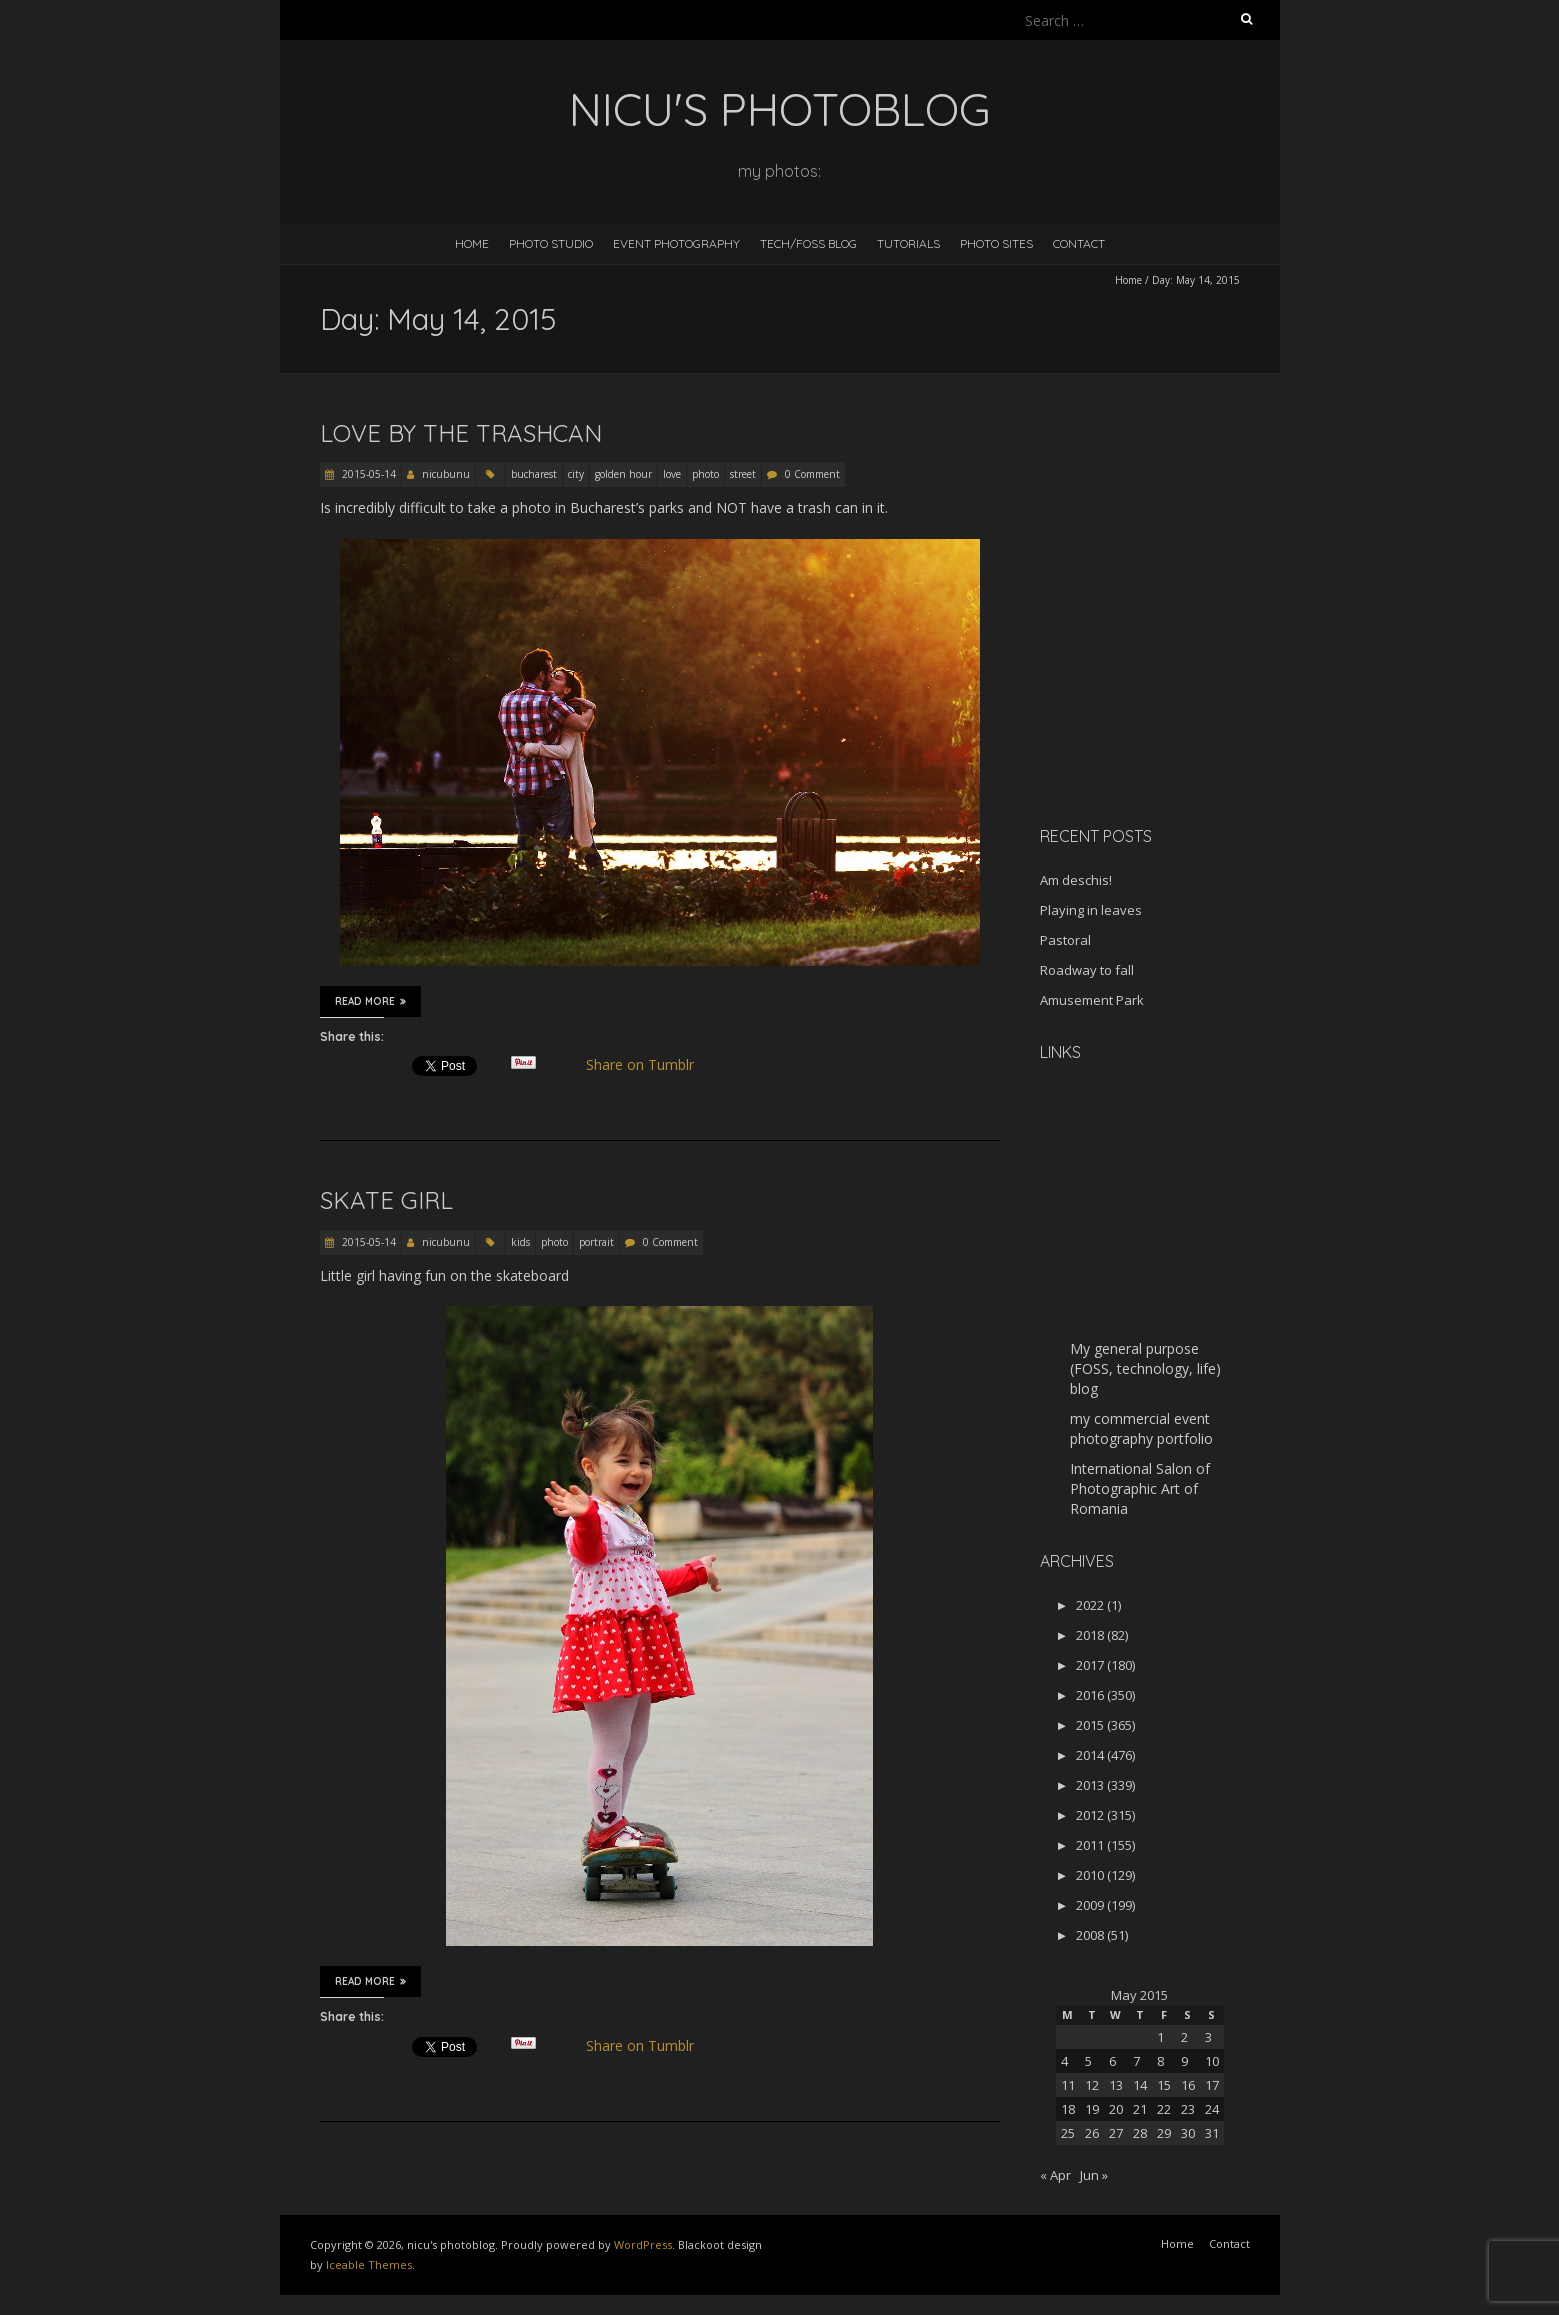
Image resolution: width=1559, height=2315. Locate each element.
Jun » (1094, 2175)
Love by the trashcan (461, 433)
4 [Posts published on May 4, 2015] (1064, 2061)
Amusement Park (1092, 1000)
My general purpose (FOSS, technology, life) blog (1145, 1368)
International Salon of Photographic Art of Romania (1140, 1488)
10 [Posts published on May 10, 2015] (1212, 2061)
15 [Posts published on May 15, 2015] (1164, 2085)
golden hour (623, 474)
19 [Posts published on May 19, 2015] (1092, 2109)
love (672, 474)
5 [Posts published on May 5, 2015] (1088, 2061)
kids (520, 1242)
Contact (1079, 243)
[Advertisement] (1165, 669)
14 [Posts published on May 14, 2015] (1140, 2085)
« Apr (1055, 2175)
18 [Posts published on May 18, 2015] (1068, 2109)
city (576, 474)
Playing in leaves (1091, 910)
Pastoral (1065, 940)
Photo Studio (551, 243)
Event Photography (676, 243)
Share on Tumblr (647, 1065)
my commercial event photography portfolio (1141, 1428)
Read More (370, 1001)
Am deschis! (1076, 880)
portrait (596, 1242)
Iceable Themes (369, 2264)
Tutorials (908, 243)
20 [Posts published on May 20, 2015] (1116, 2109)
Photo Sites (996, 243)
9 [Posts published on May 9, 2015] (1184, 2061)
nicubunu (446, 474)
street (743, 474)
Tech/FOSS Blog (808, 243)
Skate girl (386, 1200)
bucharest (534, 474)
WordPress (643, 2244)
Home (472, 243)
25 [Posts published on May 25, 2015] (1068, 2133)
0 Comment (812, 474)
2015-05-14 (367, 474)
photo (705, 474)
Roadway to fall (1087, 970)
